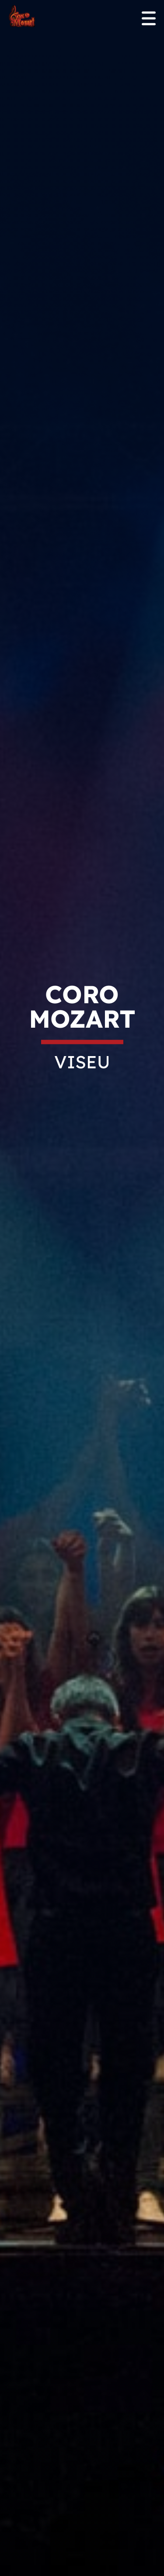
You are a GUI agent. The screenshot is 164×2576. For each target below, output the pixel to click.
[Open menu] (149, 19)
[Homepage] (22, 16)
